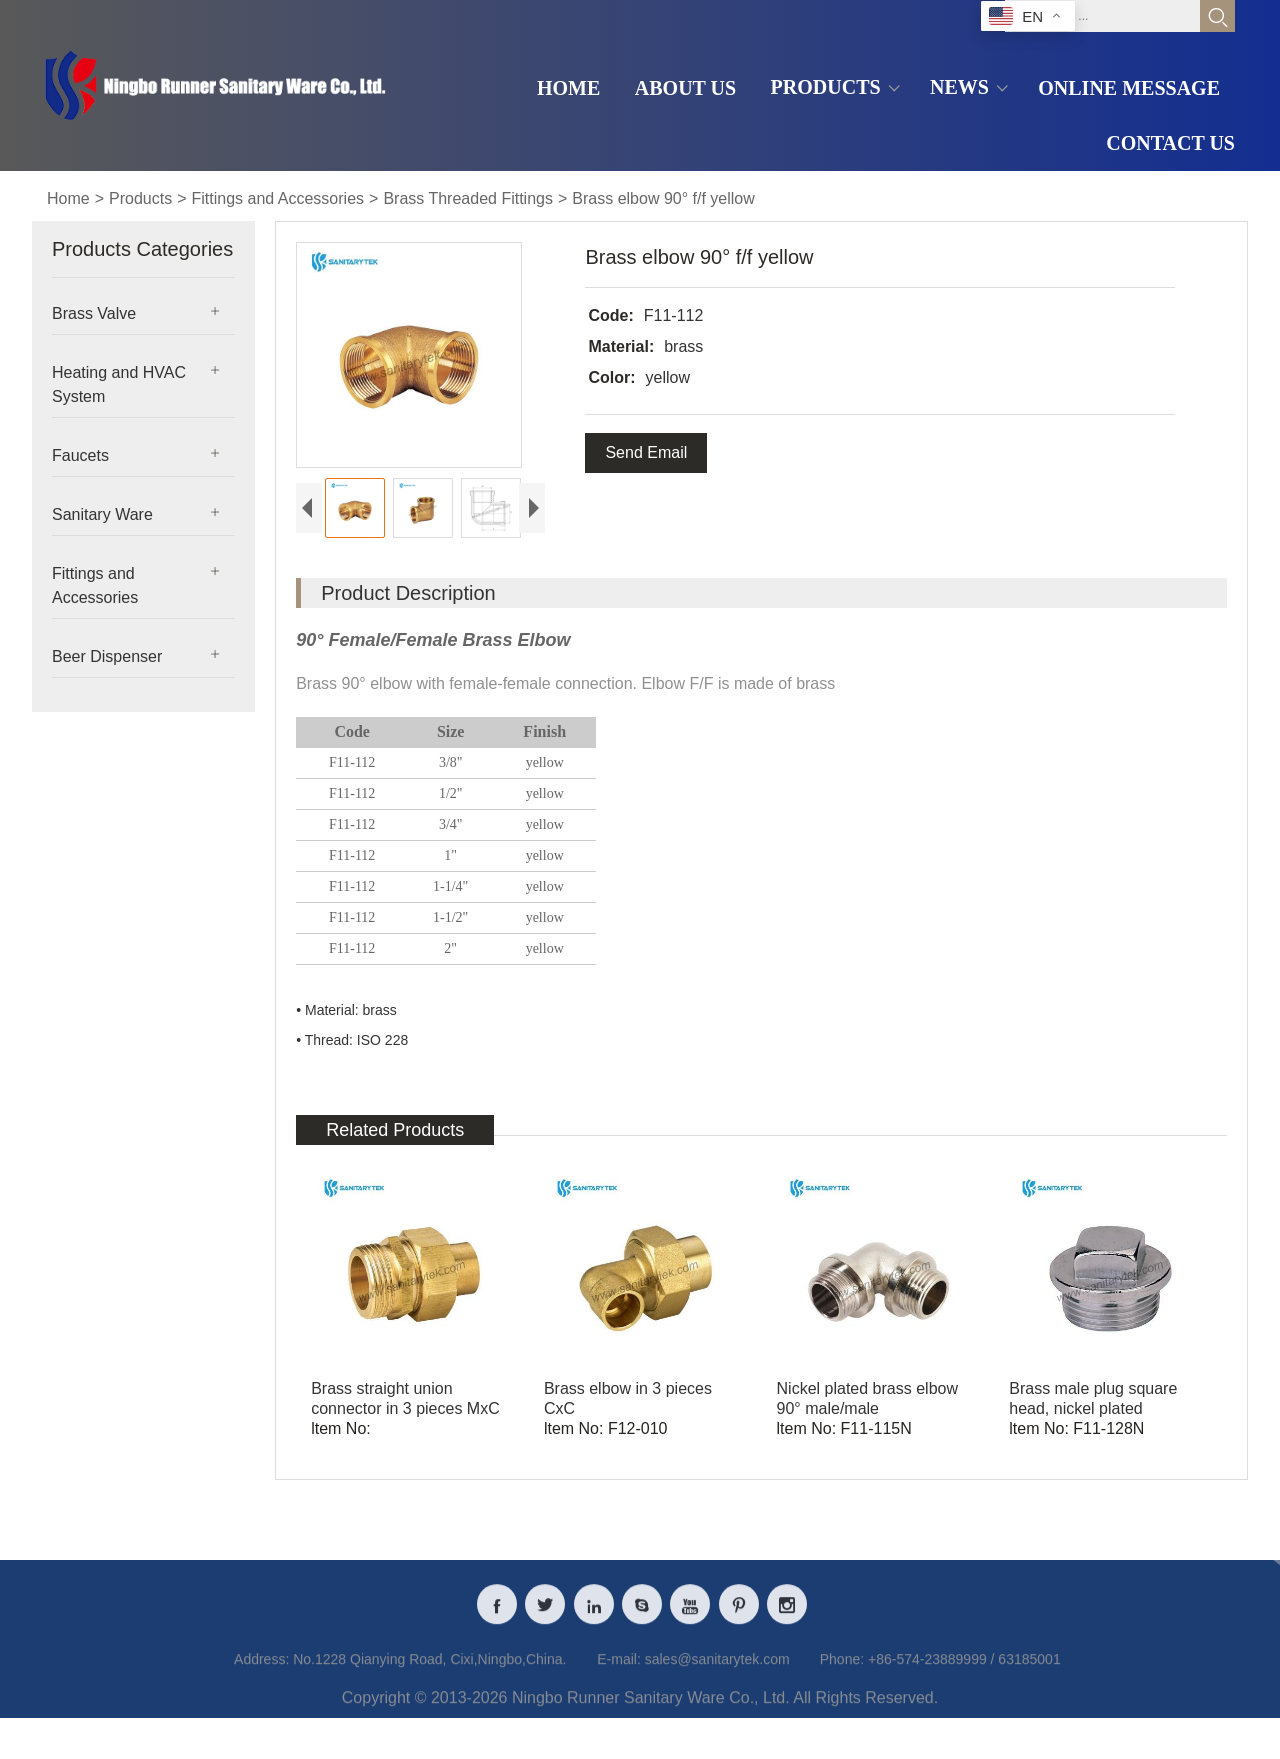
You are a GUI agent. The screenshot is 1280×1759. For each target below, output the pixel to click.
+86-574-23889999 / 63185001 (964, 1706)
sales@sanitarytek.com (717, 1706)
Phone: (842, 1706)
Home (68, 198)
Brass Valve (94, 313)
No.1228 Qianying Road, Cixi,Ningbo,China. (429, 1706)
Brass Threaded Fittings (468, 198)
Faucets (80, 455)
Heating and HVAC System (119, 384)
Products (140, 198)
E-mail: (619, 1706)
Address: (261, 1706)
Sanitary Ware (102, 514)
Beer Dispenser (107, 656)
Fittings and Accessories (278, 198)
